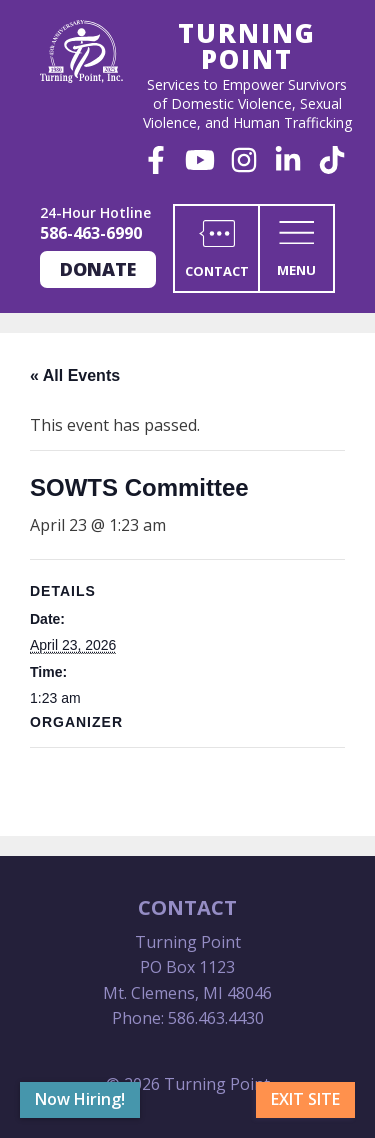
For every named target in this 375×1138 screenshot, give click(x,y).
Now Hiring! (80, 1099)
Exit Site (305, 1099)
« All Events (75, 375)
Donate (98, 269)
